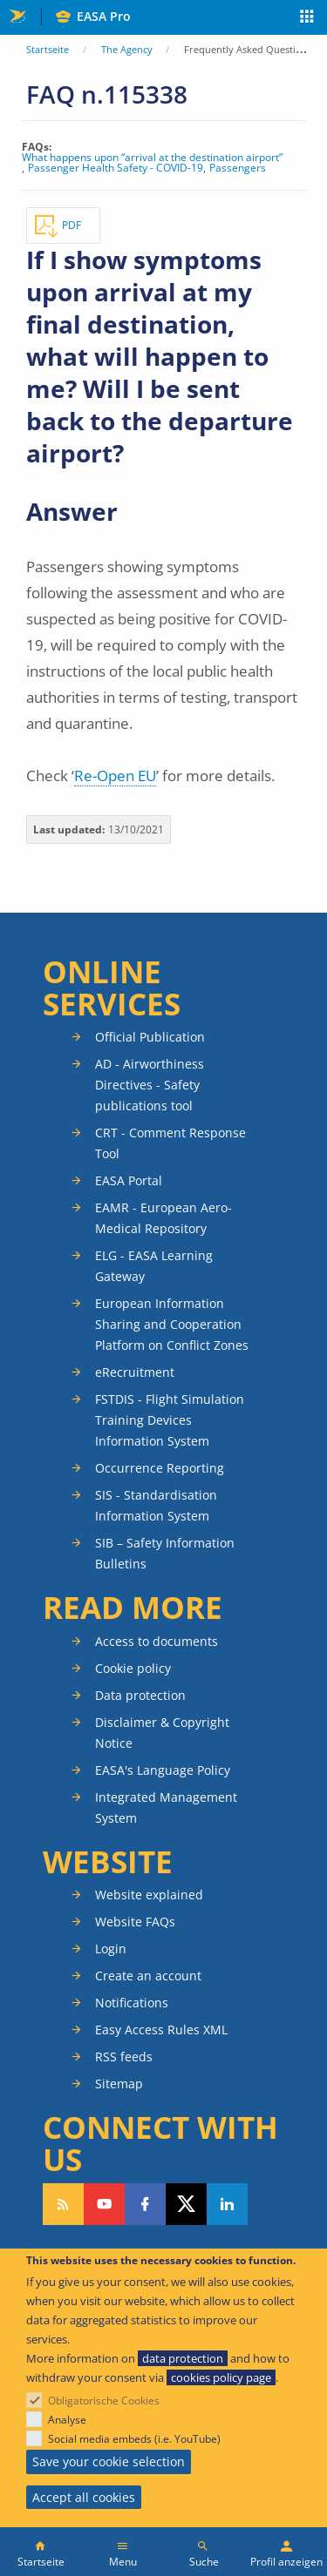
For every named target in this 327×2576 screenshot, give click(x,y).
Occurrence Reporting (159, 1468)
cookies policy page (221, 2377)
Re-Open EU (115, 775)
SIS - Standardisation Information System (156, 1505)
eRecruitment (134, 1372)
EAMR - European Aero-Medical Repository (163, 1218)
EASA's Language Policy (162, 1770)
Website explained (149, 1894)
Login (110, 1948)
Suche (204, 2561)
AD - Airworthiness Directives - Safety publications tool (149, 1084)
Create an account (148, 1975)
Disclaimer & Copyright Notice (162, 1732)
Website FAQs (135, 1921)
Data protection (140, 1695)
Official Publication (150, 1036)
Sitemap (119, 2083)
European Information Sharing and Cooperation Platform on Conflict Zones (172, 1324)
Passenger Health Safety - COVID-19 (115, 168)
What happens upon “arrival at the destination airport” (152, 157)
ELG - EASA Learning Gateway (154, 1266)
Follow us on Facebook (145, 2204)
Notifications (131, 2002)
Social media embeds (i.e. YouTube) (134, 2438)
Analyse (67, 2419)
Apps (307, 18)
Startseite (47, 49)
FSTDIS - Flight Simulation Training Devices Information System (169, 1420)
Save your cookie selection (108, 2461)
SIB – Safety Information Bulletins (165, 1553)
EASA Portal (128, 1180)
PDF (71, 225)
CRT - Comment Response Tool (170, 1143)
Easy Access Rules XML (161, 2029)
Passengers (237, 168)
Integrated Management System (166, 1807)
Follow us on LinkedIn (227, 2204)
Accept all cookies (83, 2497)
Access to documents (156, 1641)
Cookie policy (133, 1668)
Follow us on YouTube (104, 2204)
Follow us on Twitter (186, 2204)
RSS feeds (124, 2056)
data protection (182, 2358)
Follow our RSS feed (63, 2204)
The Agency (127, 49)
